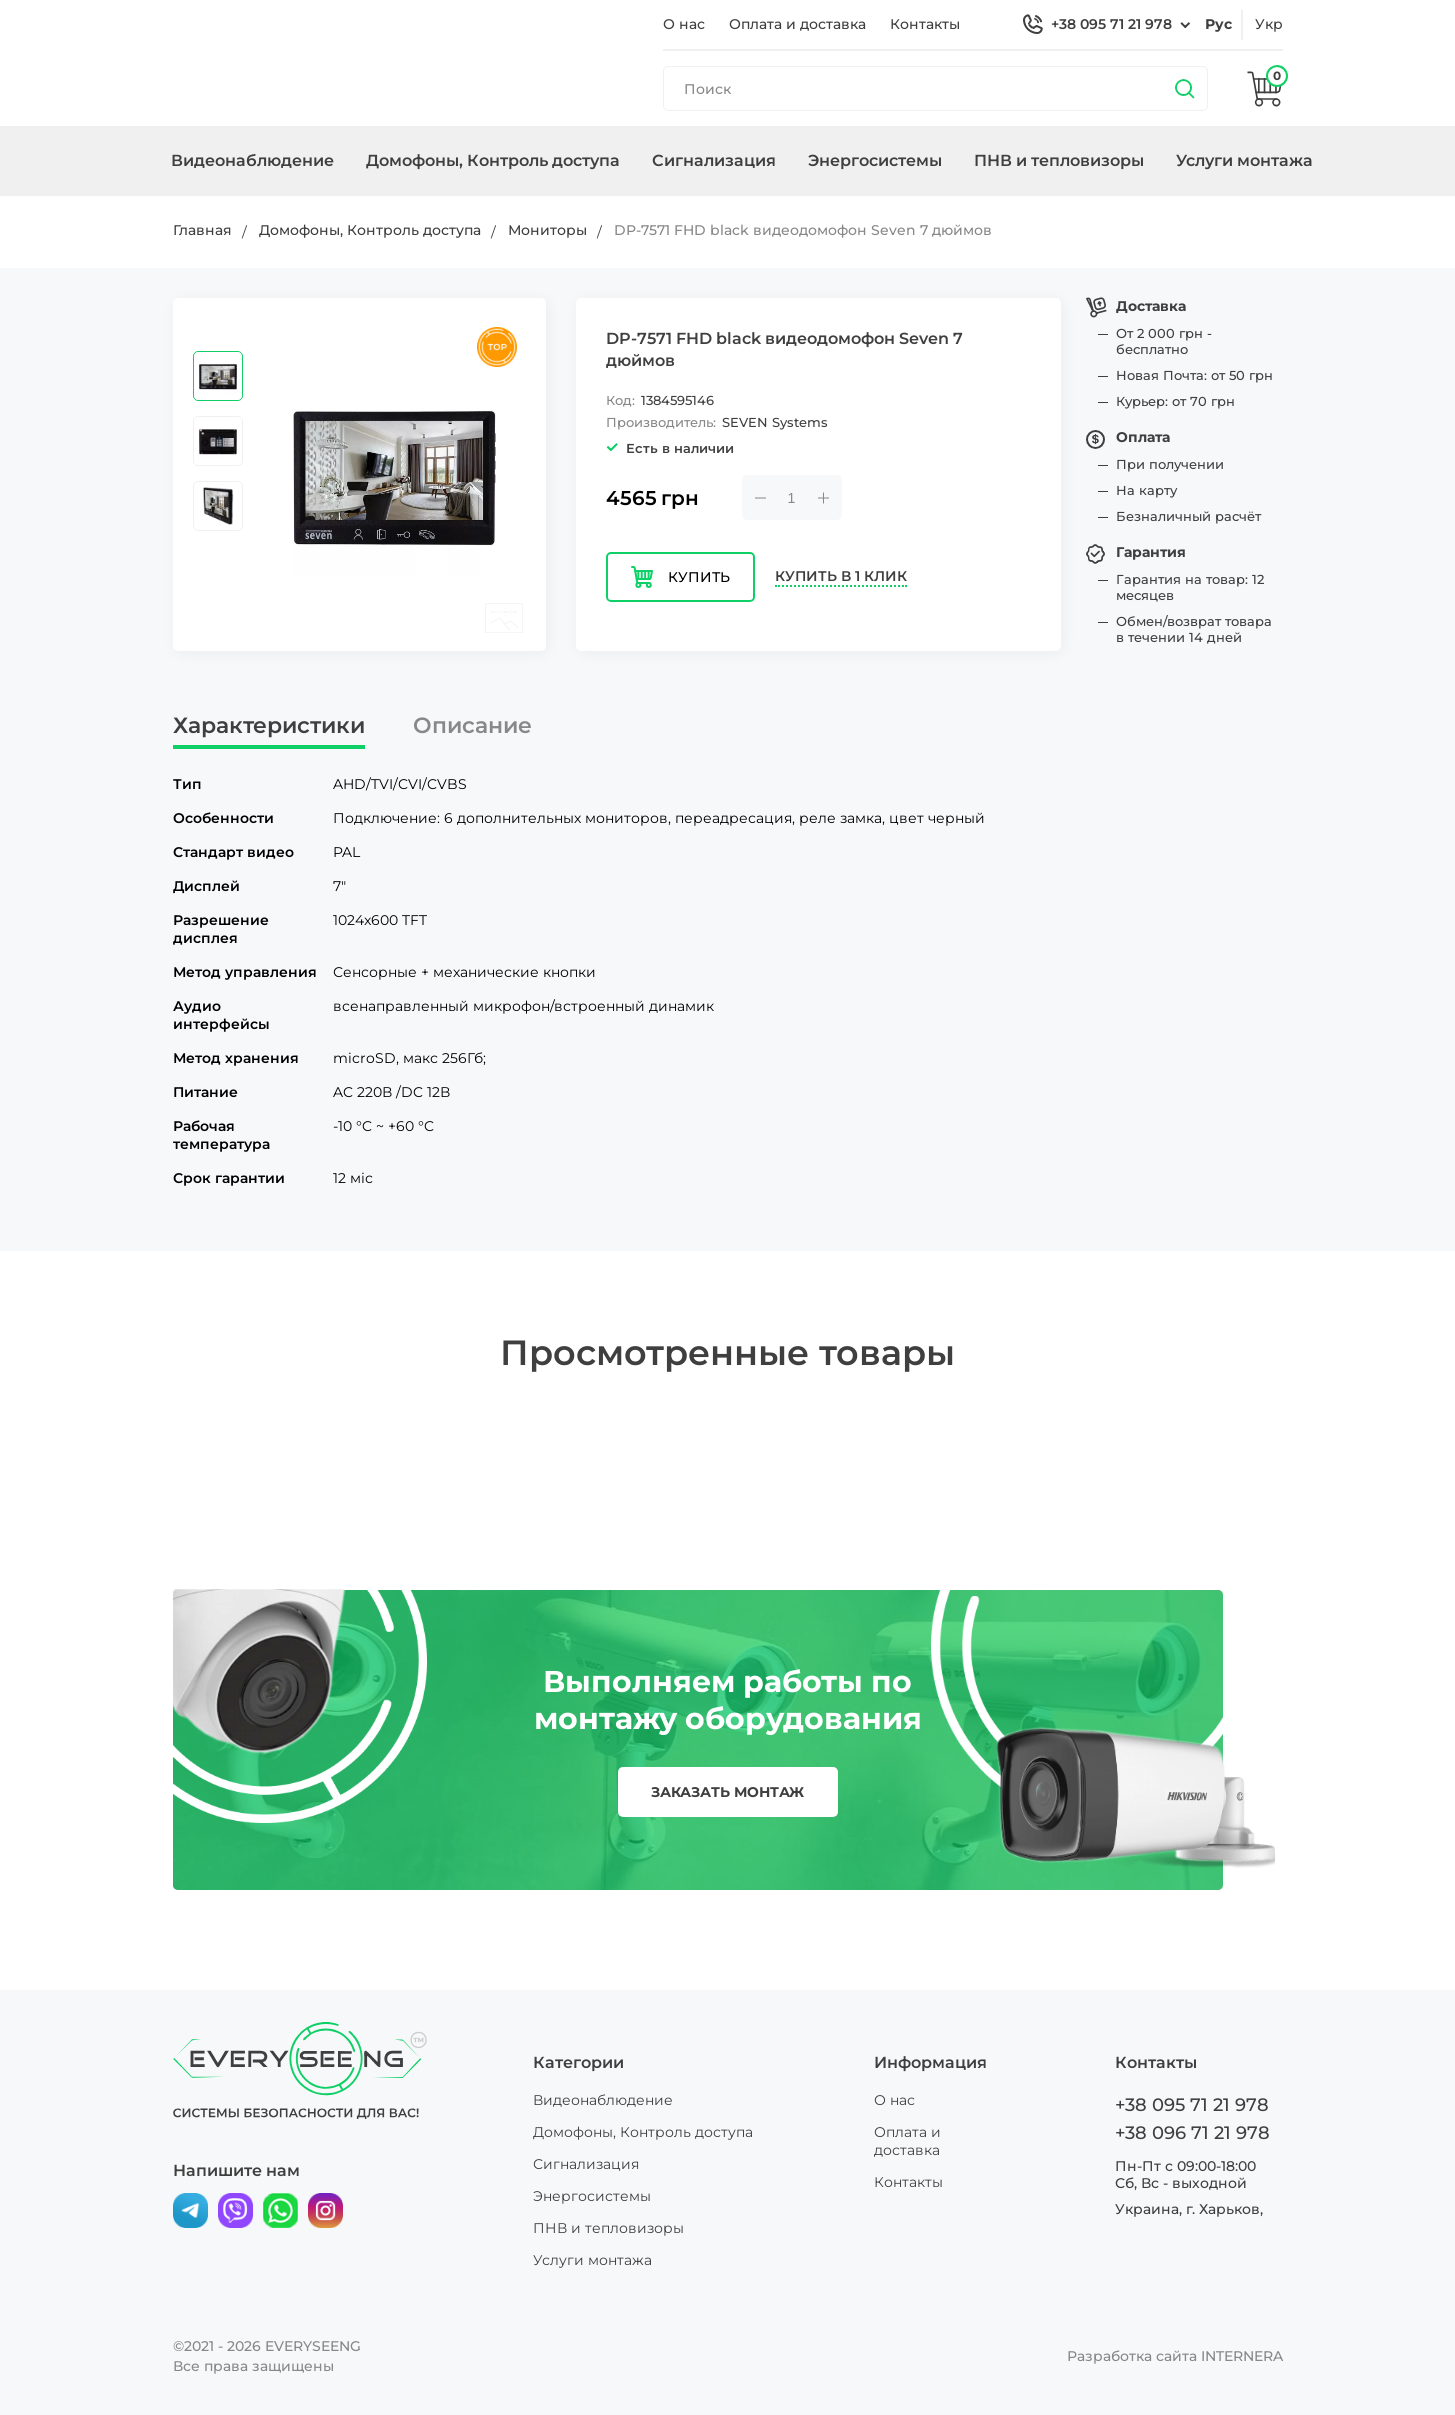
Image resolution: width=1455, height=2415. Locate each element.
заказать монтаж (727, 1792)
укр (1269, 24)
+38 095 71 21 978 (1111, 24)
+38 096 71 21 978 (1192, 2133)
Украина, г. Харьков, (1189, 2209)
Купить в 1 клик (841, 576)
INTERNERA (1242, 2356)
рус (1218, 24)
